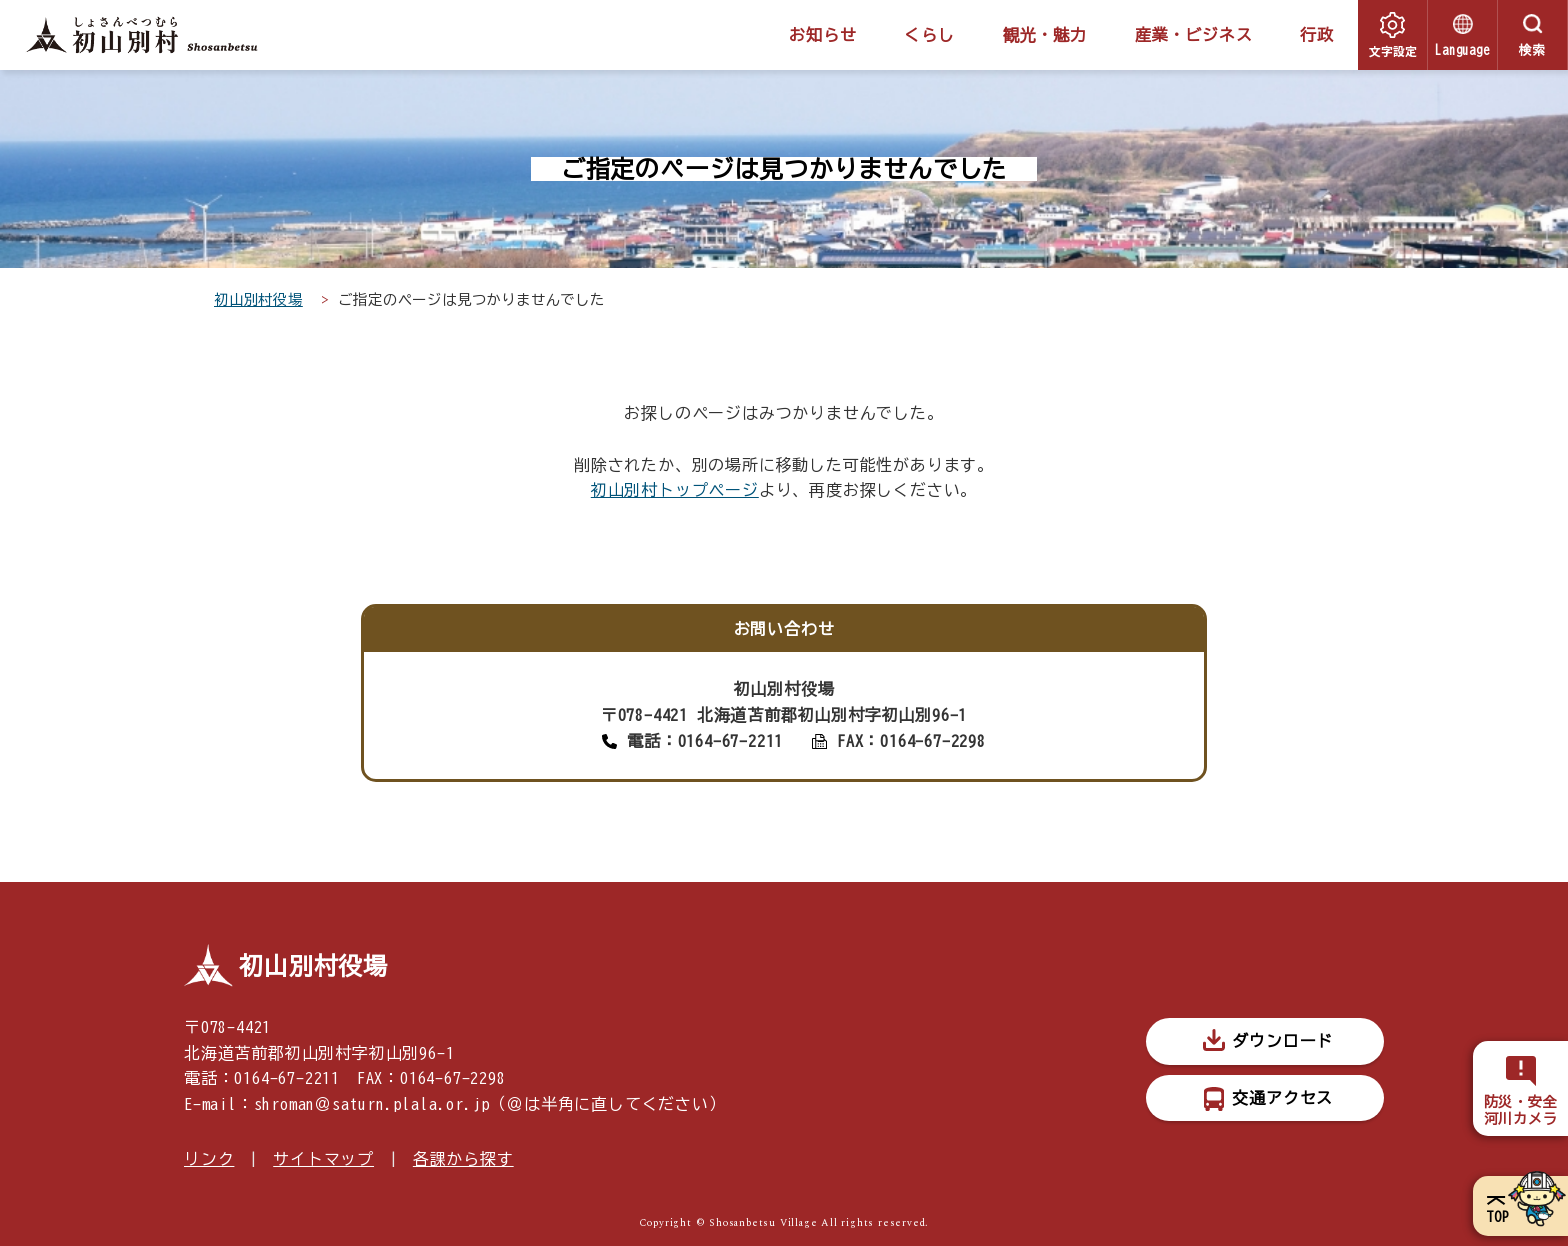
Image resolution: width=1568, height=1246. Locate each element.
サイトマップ (323, 1159)
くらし (929, 35)
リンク (209, 1159)
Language (1462, 50)
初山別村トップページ (675, 490)
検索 (1533, 50)
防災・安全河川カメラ (1521, 1110)
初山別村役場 (258, 299)
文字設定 (1393, 50)
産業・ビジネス (1194, 35)
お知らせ (822, 35)
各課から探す (463, 1159)
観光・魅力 (1045, 35)
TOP (1497, 1217)
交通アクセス (1282, 1098)
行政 (1317, 35)
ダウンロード (1282, 1041)
